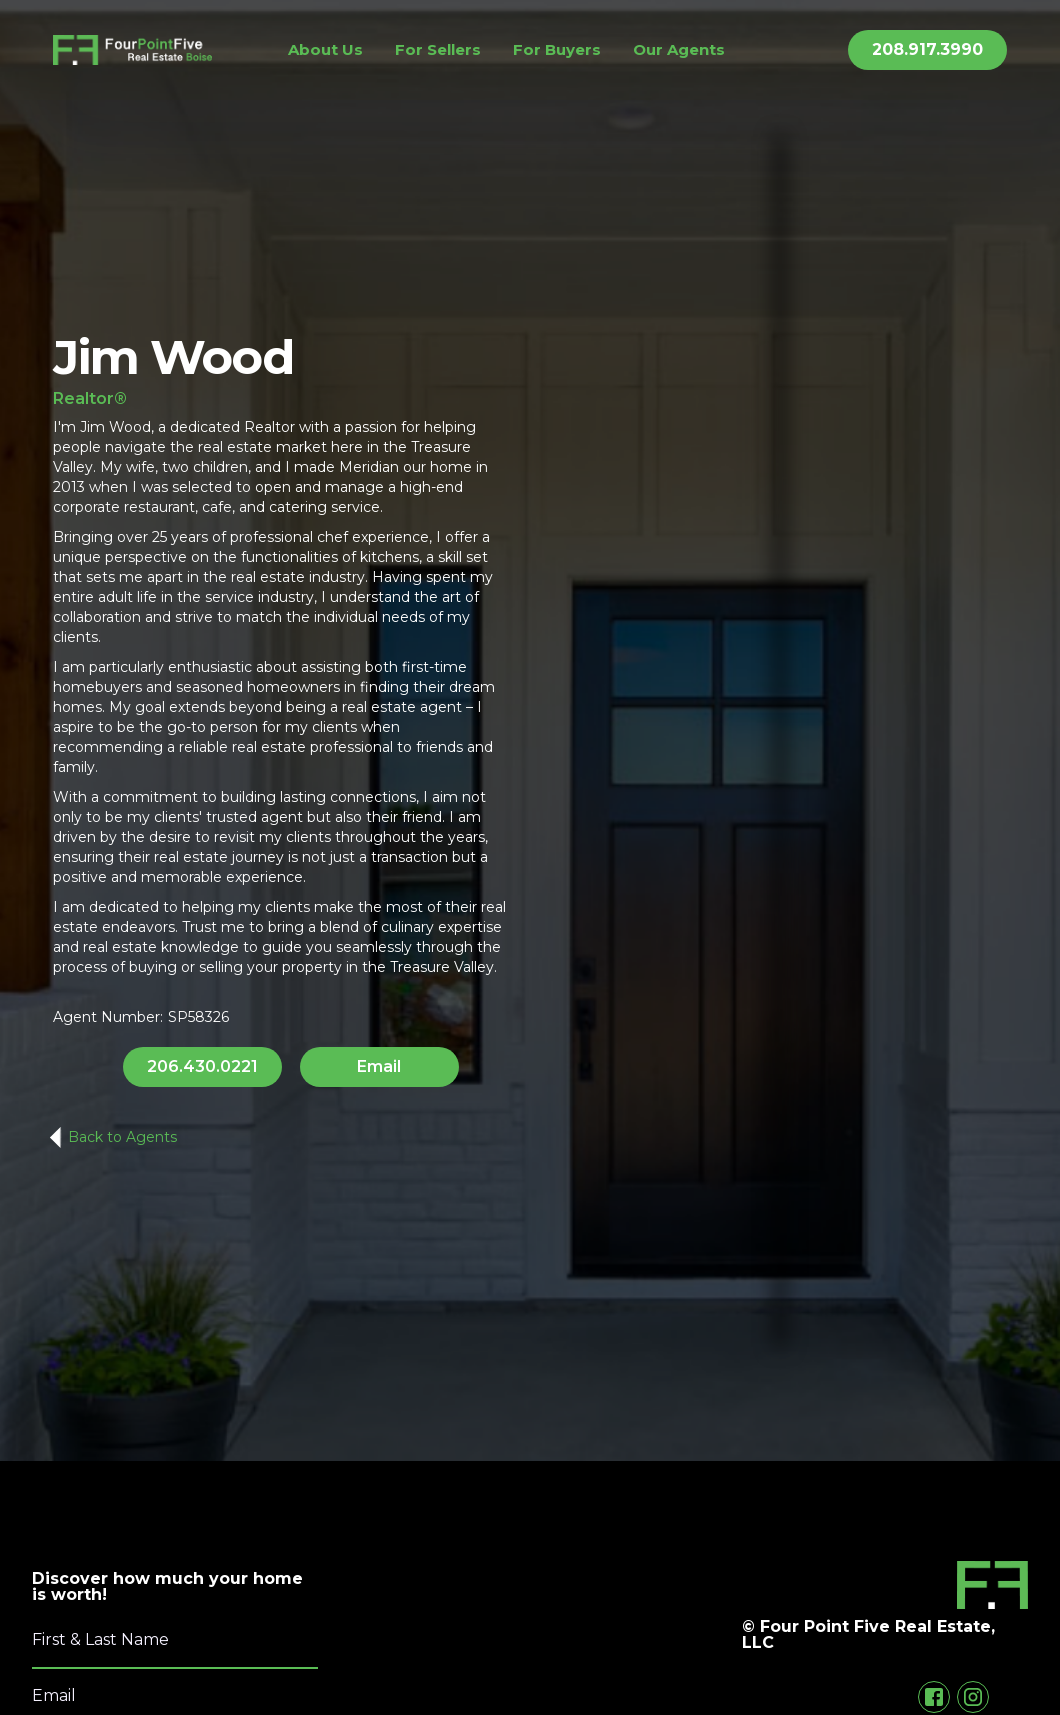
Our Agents (679, 49)
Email (379, 1066)
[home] (132, 50)
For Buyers (557, 49)
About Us (325, 49)
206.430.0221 (202, 1066)
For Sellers (438, 49)
